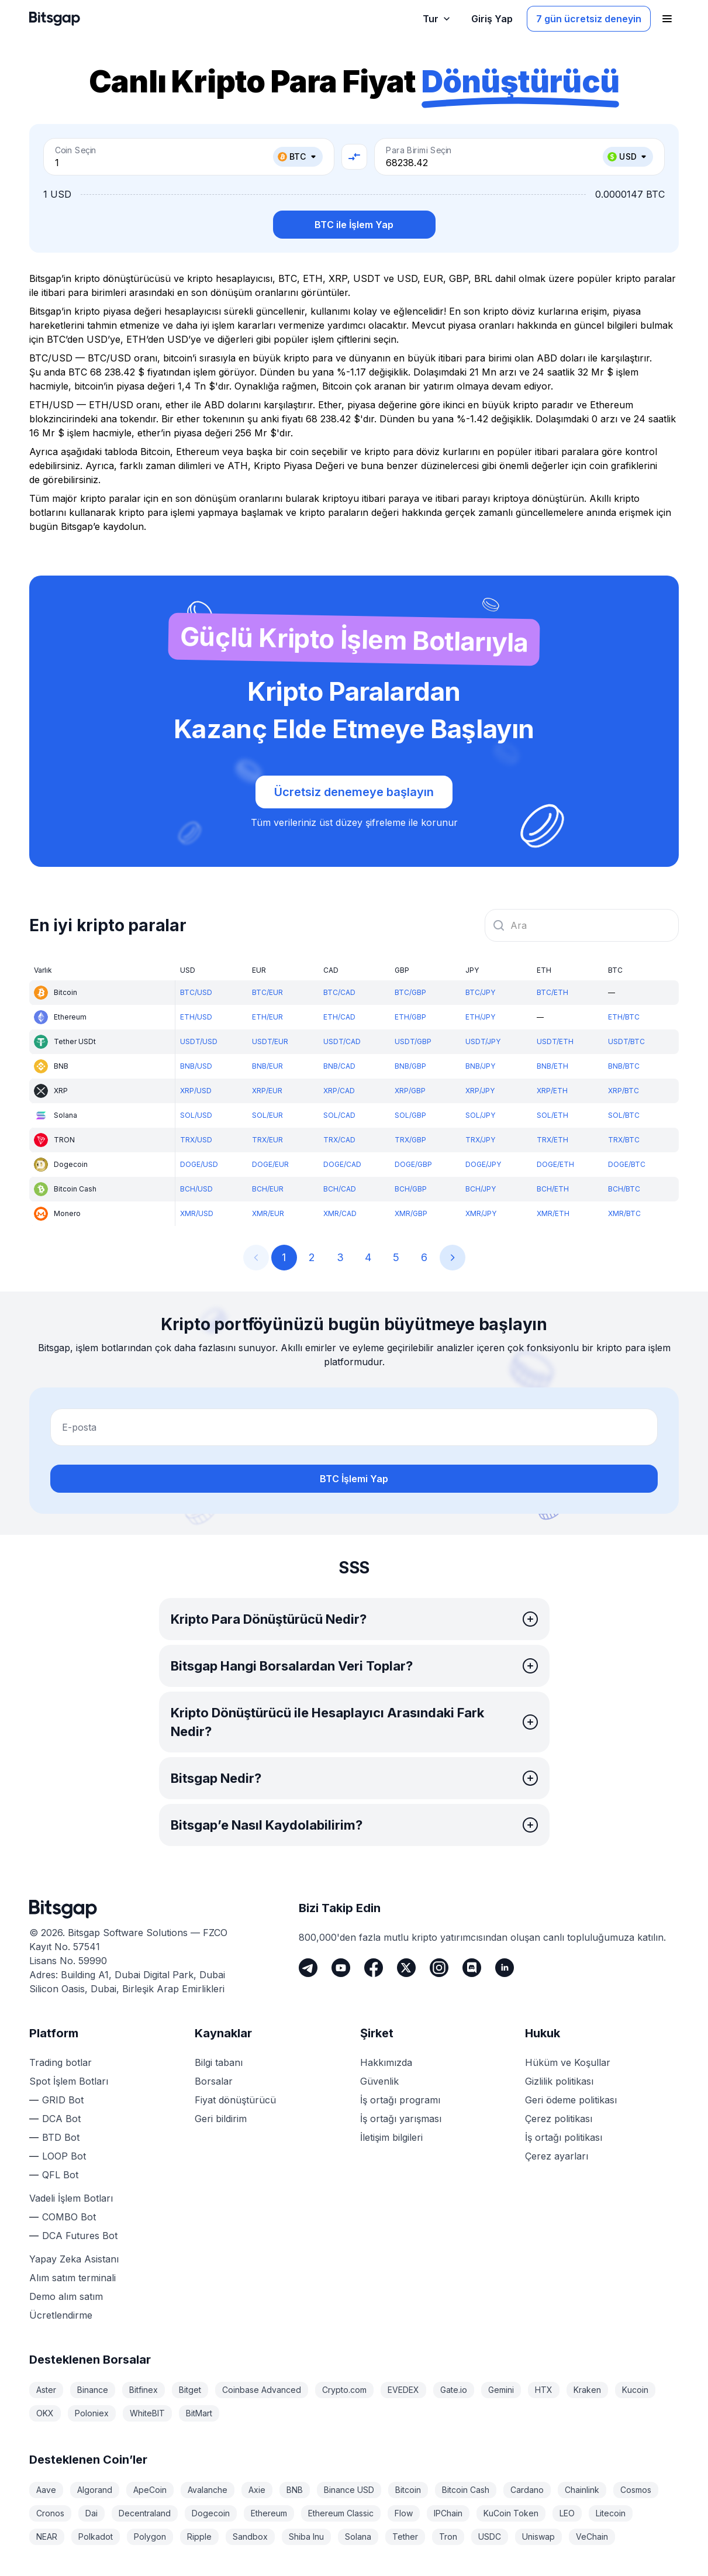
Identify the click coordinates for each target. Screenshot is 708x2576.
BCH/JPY (480, 1188)
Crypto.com (344, 2390)
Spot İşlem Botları (68, 2081)
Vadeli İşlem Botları (71, 2198)
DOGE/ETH (555, 1164)
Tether (405, 2536)
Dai (91, 2513)
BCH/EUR (268, 1188)
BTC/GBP (410, 992)
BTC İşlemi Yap (354, 1479)
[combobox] (582, 925)
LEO (567, 2513)
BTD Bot (61, 2137)
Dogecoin (211, 2513)
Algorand (94, 2490)
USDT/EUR (270, 1041)
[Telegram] (308, 1967)
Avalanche (207, 2490)
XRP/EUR (267, 1090)
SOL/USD (196, 1115)
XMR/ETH (553, 1213)
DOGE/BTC (626, 1164)
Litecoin (611, 2513)
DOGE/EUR (270, 1164)
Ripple (199, 2536)
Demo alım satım (66, 2296)
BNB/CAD (339, 1066)
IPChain (448, 2513)
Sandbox (250, 2536)
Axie (256, 2490)
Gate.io (453, 2390)
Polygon (150, 2536)
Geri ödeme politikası (571, 2100)
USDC (489, 2536)
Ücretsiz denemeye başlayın (354, 792)
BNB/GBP (410, 1066)
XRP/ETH (552, 1090)
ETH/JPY (480, 1017)
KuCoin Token (510, 2513)
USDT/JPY (482, 1041)
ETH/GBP (410, 1017)
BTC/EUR (267, 992)
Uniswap (538, 2536)
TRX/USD (196, 1139)
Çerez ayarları (556, 2156)
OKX (45, 2413)
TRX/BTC (624, 1139)
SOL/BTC (624, 1115)
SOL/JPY (480, 1115)
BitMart (199, 2413)
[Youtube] (340, 1967)
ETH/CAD (339, 1017)
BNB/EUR (267, 1066)
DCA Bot (61, 2118)
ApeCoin (150, 2490)
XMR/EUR (268, 1213)
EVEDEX (403, 2390)
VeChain (592, 2536)
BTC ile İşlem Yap (354, 224)
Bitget (190, 2390)
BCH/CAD (339, 1188)
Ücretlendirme (60, 2315)
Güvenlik (379, 2081)
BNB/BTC (624, 1066)
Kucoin (635, 2390)
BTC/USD (196, 992)
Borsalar (214, 2081)
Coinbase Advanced (261, 2390)
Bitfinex (143, 2390)
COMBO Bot (69, 2217)
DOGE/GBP (413, 1164)
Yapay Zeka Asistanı (74, 2259)
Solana (358, 2536)
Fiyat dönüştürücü (235, 2100)
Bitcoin (408, 2490)
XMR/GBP (411, 1213)
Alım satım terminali (72, 2278)
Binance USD (349, 2490)
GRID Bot (63, 2100)
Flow (404, 2513)
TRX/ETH (552, 1139)
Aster (46, 2390)
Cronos (50, 2513)
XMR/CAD (340, 1213)
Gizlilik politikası (559, 2081)
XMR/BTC (624, 1213)
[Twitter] (406, 1967)
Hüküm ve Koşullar (567, 2062)
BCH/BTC (624, 1188)
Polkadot (95, 2536)
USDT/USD (198, 1041)
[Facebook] (373, 1967)
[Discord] (471, 1967)
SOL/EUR (267, 1115)
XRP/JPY (480, 1090)
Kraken (587, 2390)
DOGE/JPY (483, 1164)
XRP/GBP (410, 1090)
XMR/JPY (480, 1213)
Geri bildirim (221, 2118)
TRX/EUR (267, 1139)
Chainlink (582, 2490)
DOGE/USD (199, 1164)
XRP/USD (196, 1090)
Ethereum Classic (341, 2513)
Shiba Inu (306, 2536)
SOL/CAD (339, 1115)
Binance (92, 2390)
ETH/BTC (624, 1017)
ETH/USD (196, 1017)
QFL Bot (60, 2175)
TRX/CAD (339, 1139)
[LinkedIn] (504, 1967)
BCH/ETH (553, 1188)
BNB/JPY (480, 1066)
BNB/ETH (552, 1066)
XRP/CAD (339, 1090)
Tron (448, 2536)
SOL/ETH (552, 1115)
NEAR (46, 2536)
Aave (46, 2490)
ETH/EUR (267, 1017)
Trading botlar (60, 2062)
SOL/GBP (410, 1115)
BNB (294, 2490)
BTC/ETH (552, 992)
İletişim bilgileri (391, 2137)
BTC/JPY (480, 992)
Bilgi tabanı (219, 2062)
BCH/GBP (411, 1188)
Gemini (501, 2390)
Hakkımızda (386, 2062)
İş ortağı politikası (563, 2137)
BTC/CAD (339, 992)
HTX (543, 2390)
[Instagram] (439, 1967)
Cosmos (635, 2490)
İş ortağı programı (400, 2100)
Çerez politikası (558, 2118)
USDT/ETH (555, 1041)
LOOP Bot (64, 2156)
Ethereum (269, 2513)
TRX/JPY (480, 1139)
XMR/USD (196, 1213)
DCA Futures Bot (80, 2235)
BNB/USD (196, 1066)
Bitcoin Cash (465, 2490)
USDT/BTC (626, 1041)
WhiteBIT (147, 2413)
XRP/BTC (623, 1090)
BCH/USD (196, 1188)
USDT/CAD (342, 1041)
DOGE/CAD (342, 1164)
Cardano (527, 2490)
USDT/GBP (413, 1041)
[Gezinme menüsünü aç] (667, 18)
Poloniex (92, 2413)
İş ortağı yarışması (400, 2118)
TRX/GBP (410, 1139)
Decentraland (145, 2513)
